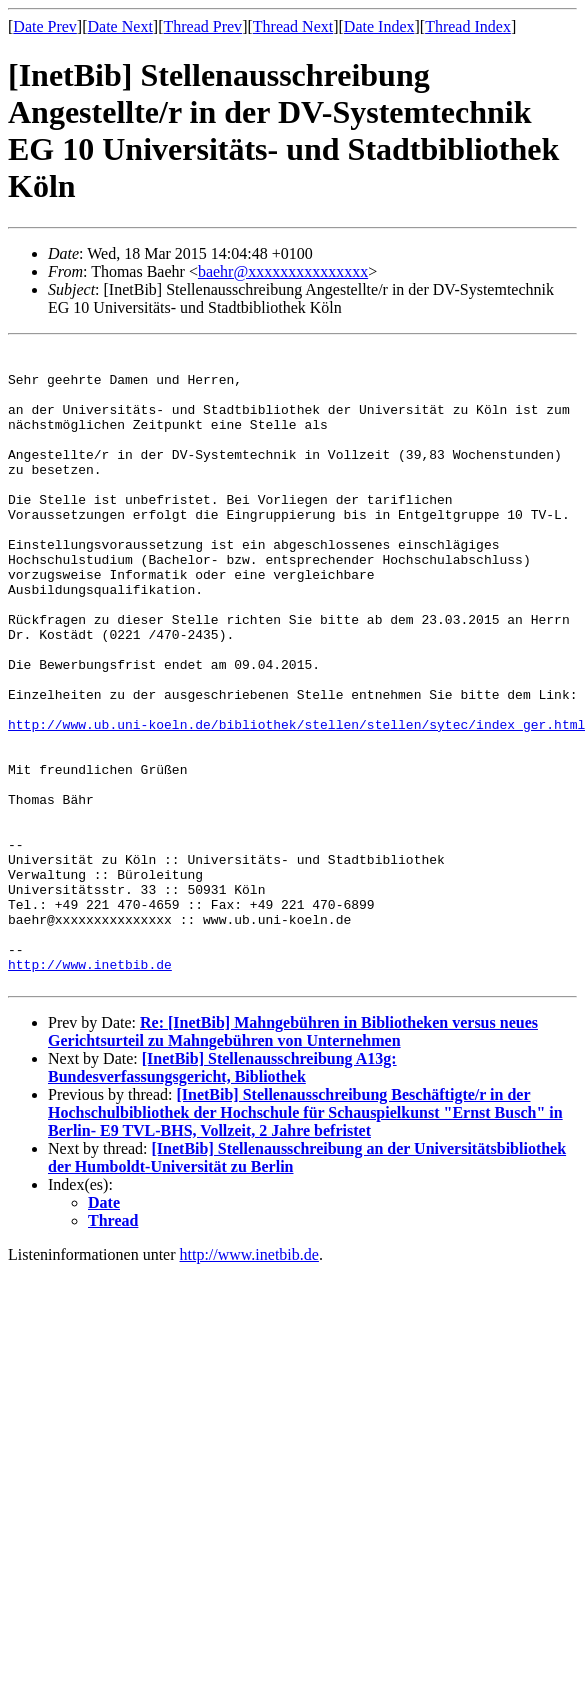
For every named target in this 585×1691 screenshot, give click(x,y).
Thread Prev (202, 26)
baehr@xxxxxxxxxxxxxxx (283, 271)
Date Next (120, 26)
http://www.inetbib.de (90, 1090)
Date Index (379, 26)
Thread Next (293, 26)
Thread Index (468, 26)
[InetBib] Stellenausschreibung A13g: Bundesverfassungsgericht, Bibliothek (222, 1196)
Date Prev (45, 26)
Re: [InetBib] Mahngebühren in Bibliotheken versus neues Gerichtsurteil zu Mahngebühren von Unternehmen (293, 1160)
